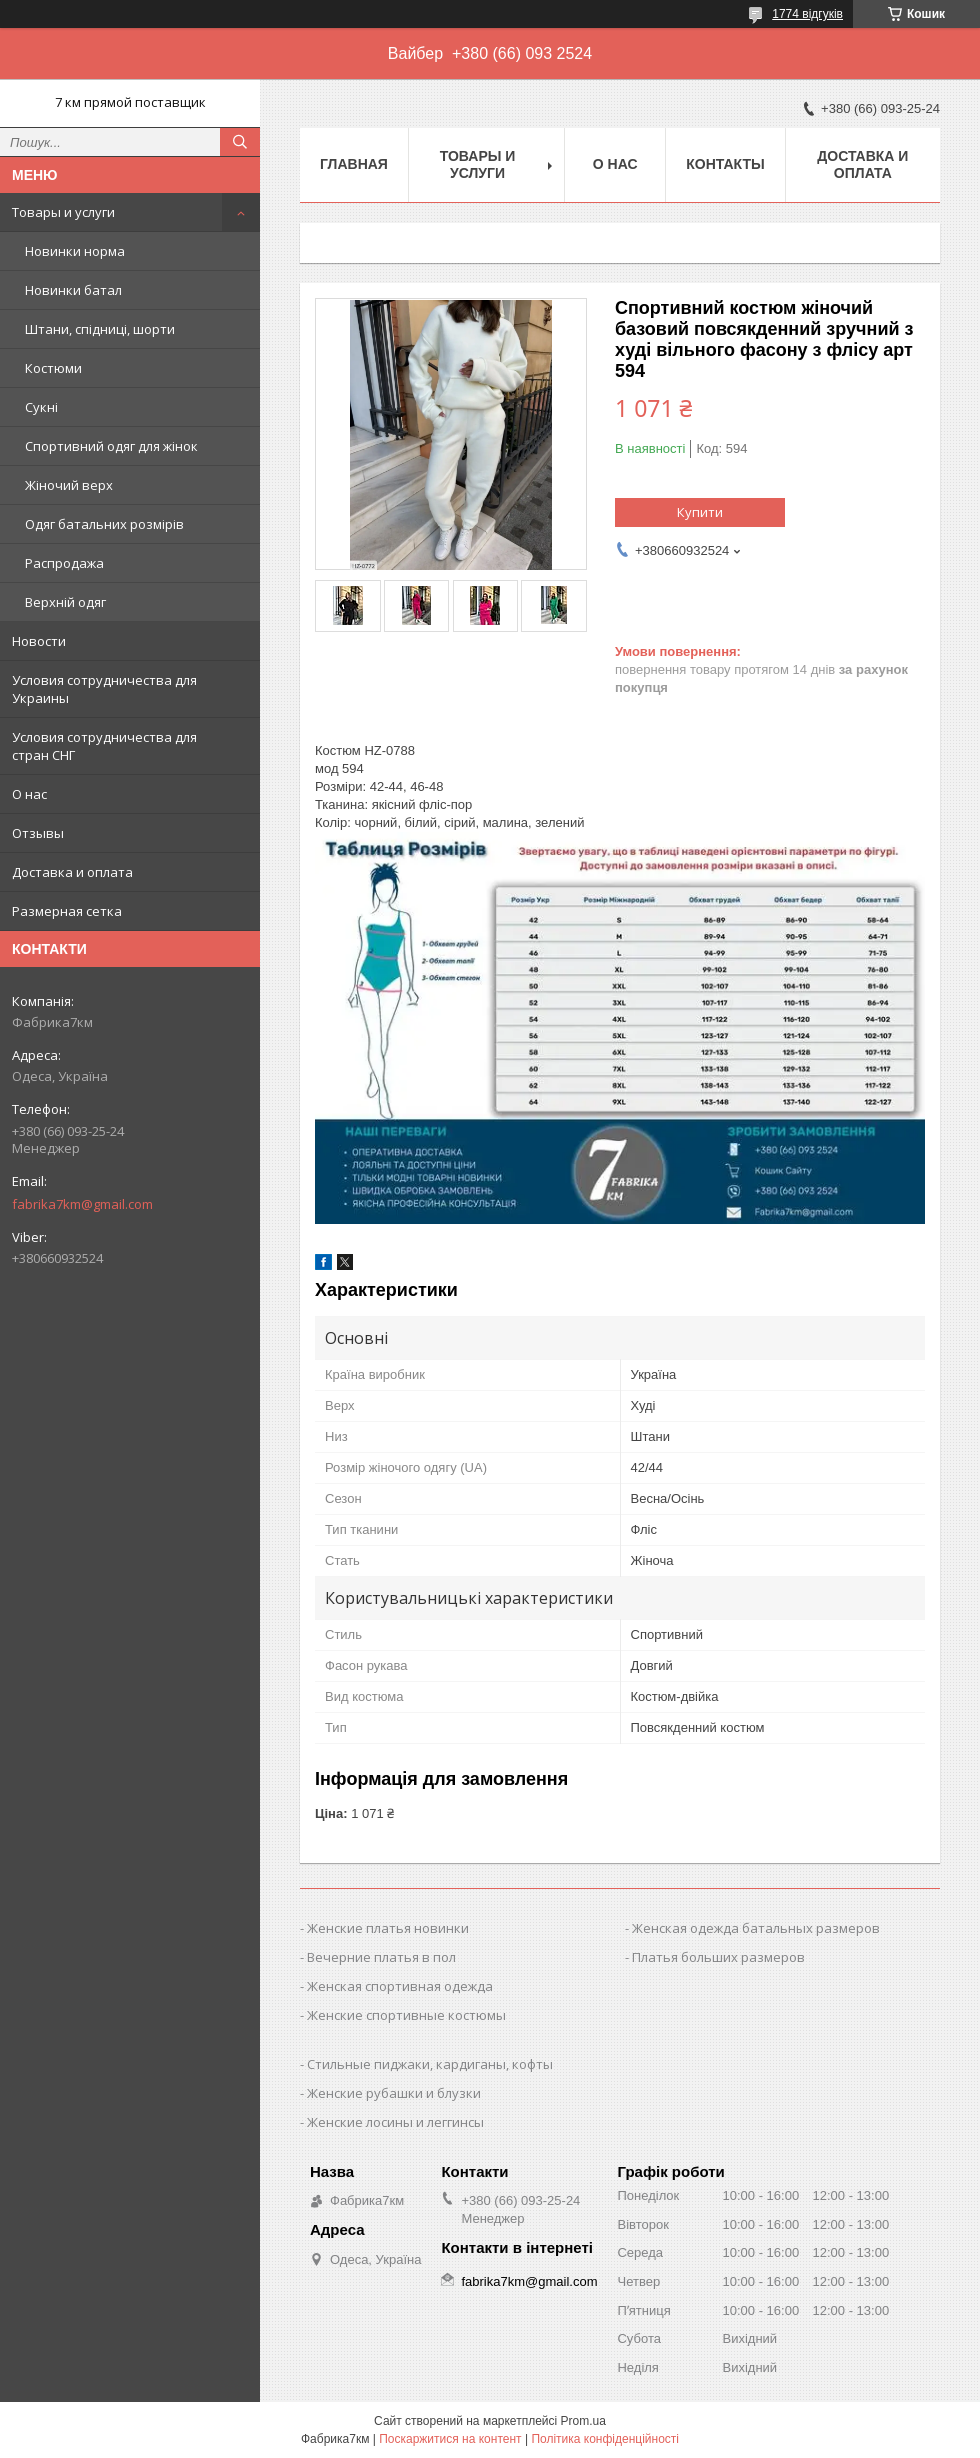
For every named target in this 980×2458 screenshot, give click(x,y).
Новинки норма (75, 251)
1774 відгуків (807, 14)
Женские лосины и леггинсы (395, 2122)
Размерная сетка (67, 911)
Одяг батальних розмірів (104, 524)
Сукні (41, 407)
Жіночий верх (69, 485)
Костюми (53, 368)
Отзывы (38, 833)
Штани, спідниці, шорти (100, 329)
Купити (700, 512)
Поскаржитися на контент (450, 2439)
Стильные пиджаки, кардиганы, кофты (430, 2064)
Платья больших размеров (718, 1957)
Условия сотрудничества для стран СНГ (104, 746)
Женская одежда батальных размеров (756, 1928)
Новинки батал (73, 290)
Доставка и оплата (72, 872)
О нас (29, 794)
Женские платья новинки (388, 1928)
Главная (354, 164)
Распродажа (64, 563)
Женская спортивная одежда (400, 1986)
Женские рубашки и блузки (394, 2093)
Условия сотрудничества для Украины (104, 689)
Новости (39, 641)
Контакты (725, 164)
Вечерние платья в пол (381, 1957)
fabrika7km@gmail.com (82, 1204)
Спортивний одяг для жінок (111, 446)
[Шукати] (240, 142)
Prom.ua (583, 2421)
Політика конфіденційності (605, 2439)
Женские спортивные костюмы (406, 2015)
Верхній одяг (65, 602)
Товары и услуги (63, 212)
